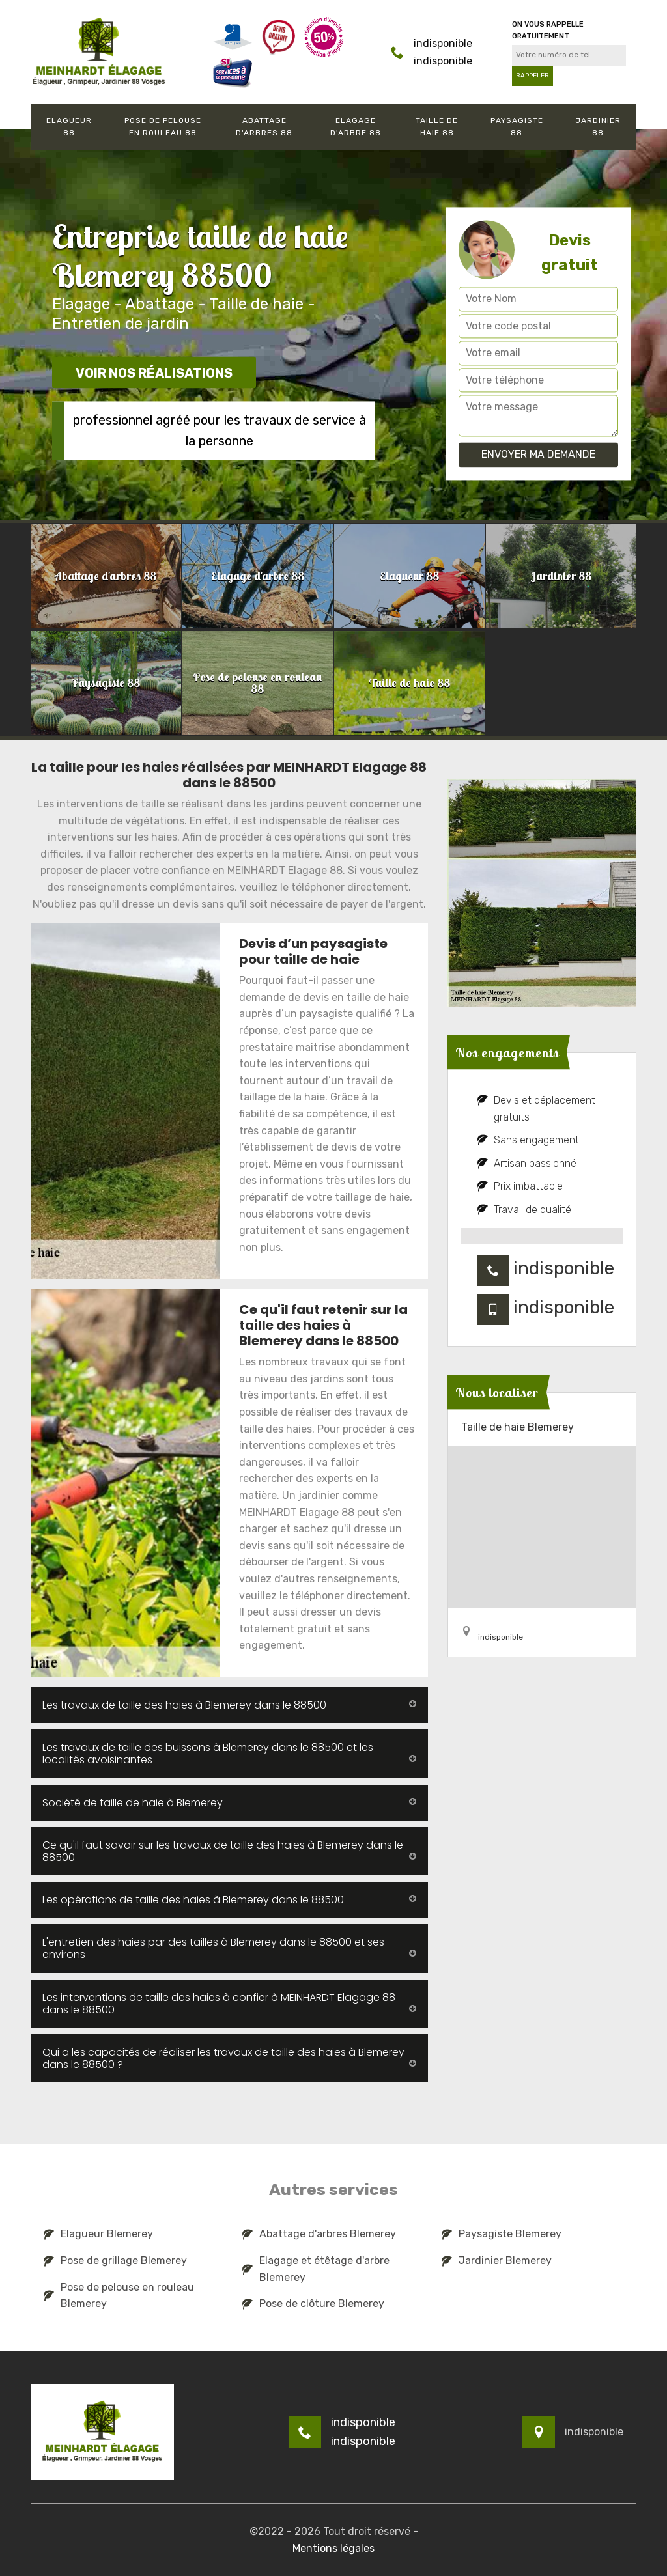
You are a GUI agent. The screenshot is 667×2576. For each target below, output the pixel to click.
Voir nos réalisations (154, 374)
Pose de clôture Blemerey (313, 2303)
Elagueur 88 (69, 126)
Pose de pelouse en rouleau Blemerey (119, 2295)
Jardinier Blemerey (497, 2260)
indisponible (443, 43)
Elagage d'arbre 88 (355, 126)
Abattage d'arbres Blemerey (319, 2234)
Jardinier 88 (598, 126)
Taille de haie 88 (437, 126)
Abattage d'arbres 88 (264, 126)
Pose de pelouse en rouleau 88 (162, 126)
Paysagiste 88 (516, 126)
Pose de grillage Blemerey (115, 2260)
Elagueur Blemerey (98, 2234)
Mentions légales (333, 2548)
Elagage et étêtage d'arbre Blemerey (316, 2269)
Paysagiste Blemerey (501, 2234)
